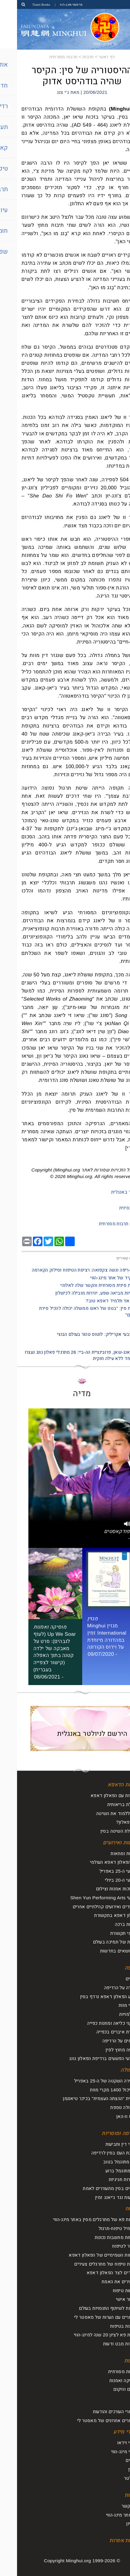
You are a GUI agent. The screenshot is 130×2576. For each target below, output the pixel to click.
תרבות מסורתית (46, 56)
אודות (114, 2495)
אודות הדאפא (106, 1785)
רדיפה (114, 1968)
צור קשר (113, 2505)
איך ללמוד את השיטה (100, 1813)
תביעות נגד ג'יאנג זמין (99, 2197)
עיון (117, 2401)
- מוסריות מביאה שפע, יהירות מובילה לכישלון (82, 1292)
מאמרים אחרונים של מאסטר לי (90, 2420)
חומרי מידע (108, 2432)
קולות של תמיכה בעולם (98, 1941)
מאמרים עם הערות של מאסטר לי (89, 2317)
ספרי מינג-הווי (107, 2451)
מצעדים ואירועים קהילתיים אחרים (88, 1906)
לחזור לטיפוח (108, 2246)
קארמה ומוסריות (103, 2133)
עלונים (114, 2460)
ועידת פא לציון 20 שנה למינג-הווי (89, 2334)
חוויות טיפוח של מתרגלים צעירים (89, 2263)
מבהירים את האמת (103, 2281)
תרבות (71, 56)
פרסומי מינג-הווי (53, 4)
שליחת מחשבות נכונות (99, 2237)
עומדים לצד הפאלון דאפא (95, 2272)
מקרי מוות (111, 2005)
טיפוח (114, 2208)
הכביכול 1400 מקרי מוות (97, 2089)
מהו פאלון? (110, 1822)
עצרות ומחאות (107, 1853)
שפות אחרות (107, 2540)
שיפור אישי (110, 2299)
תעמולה (112, 2070)
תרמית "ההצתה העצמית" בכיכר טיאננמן (83, 2098)
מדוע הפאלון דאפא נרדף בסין (92, 1996)
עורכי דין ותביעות (104, 2144)
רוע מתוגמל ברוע (104, 2170)
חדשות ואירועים (103, 1843)
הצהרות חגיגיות (106, 2179)
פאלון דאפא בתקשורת (99, 1915)
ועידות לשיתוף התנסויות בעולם (91, 2308)
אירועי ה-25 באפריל (101, 1871)
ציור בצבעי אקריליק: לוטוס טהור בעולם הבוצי (83, 1334)
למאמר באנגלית (110, 1191)
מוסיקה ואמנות (106, 2380)
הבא (123, 1343)
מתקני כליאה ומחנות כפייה (95, 2023)
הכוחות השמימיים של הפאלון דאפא (86, 2255)
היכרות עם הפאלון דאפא (97, 1795)
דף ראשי (90, 56)
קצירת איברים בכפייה (100, 2031)
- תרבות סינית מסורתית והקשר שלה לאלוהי (84, 1285)
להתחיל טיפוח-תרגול (101, 2228)
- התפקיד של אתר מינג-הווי (99, 1277)
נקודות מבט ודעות (103, 2343)
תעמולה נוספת (107, 2107)
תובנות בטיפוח (107, 2326)
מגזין (116, 2469)
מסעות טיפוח (108, 2290)
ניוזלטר (114, 2478)
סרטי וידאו (110, 2442)
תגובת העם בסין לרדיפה (97, 2152)
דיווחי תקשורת (107, 1933)
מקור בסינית (114, 1207)
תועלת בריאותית (105, 1804)
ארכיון (115, 2523)
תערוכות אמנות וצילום (100, 1888)
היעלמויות (111, 2014)
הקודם (121, 1325)
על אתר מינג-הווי (105, 2514)
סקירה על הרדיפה (104, 1987)
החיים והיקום (108, 2389)
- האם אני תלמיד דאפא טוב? (97, 1300)
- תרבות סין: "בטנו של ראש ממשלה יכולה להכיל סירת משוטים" (74, 1311)
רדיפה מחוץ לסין (104, 2049)
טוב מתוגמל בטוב (103, 2161)
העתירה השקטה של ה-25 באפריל (89, 2080)
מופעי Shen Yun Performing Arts (87, 1897)
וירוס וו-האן (110, 2116)
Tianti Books (24, 4)
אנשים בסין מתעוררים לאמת (93, 2188)
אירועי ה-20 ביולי (104, 1880)
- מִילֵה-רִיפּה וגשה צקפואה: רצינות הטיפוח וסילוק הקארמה (70, 1269)
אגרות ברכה (109, 1924)
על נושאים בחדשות (102, 1950)
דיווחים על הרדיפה (103, 2040)
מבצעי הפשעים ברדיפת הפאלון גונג (86, 2058)
